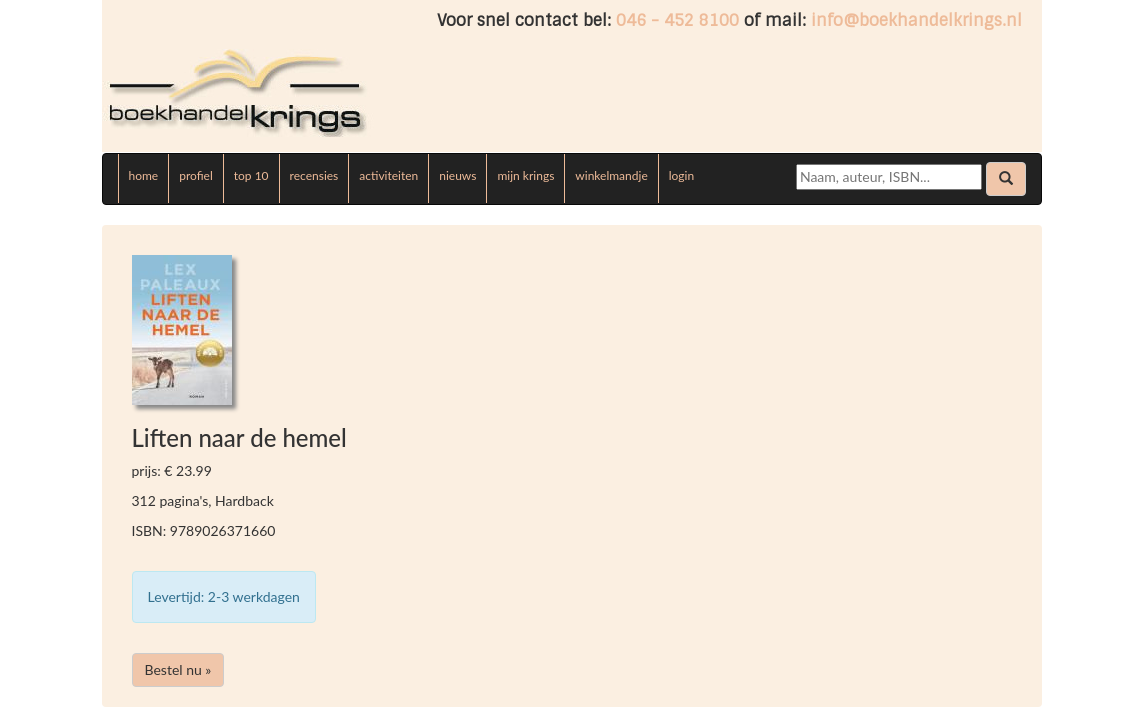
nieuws (457, 175)
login (681, 175)
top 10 (251, 175)
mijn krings (525, 175)
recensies (314, 175)
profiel (196, 175)
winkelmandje (611, 175)
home (144, 175)
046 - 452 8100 (677, 20)
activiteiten (388, 175)
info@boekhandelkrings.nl (916, 20)
